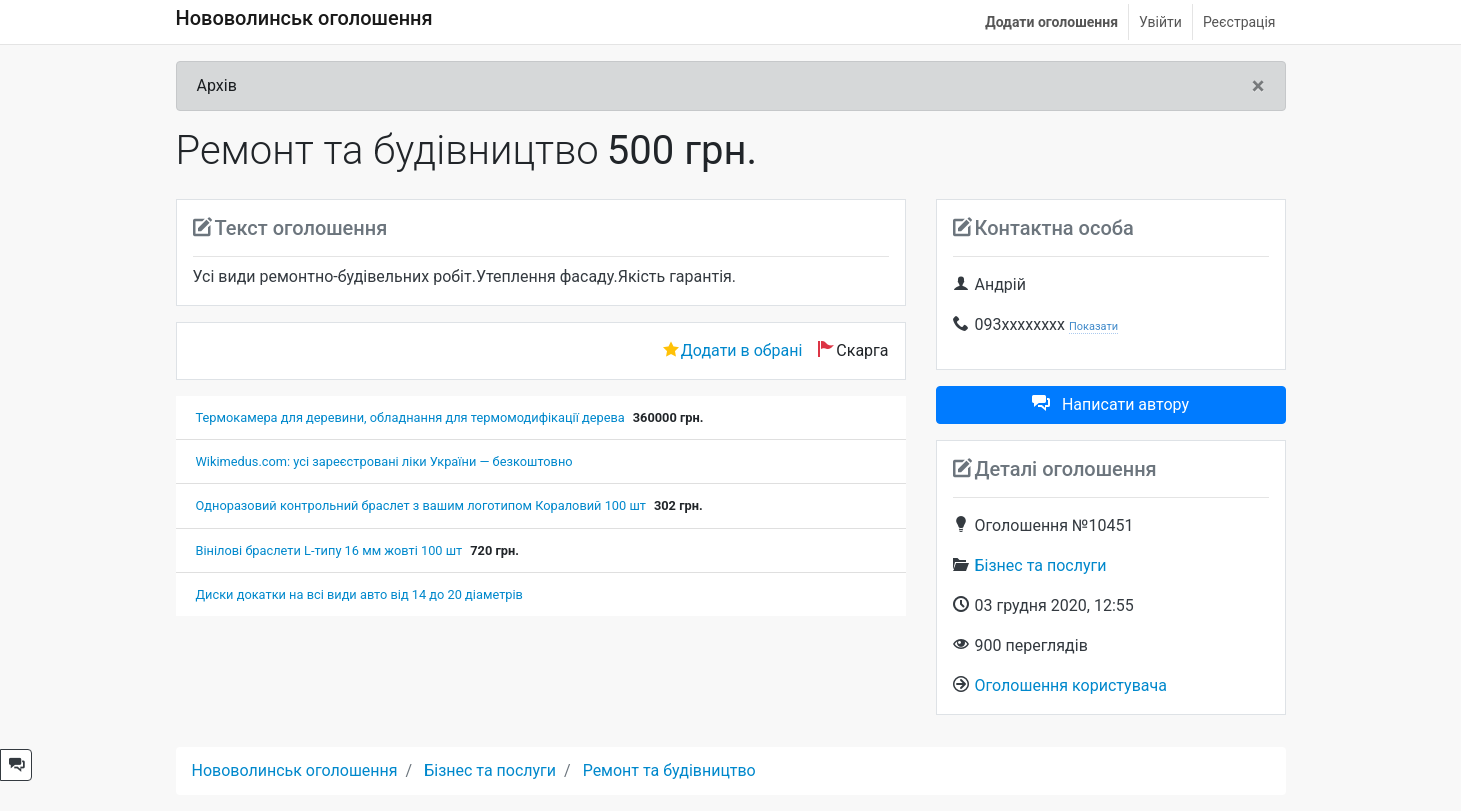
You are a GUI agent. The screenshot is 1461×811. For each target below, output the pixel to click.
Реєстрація (1239, 22)
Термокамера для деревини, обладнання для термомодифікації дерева (410, 417)
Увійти (1160, 22)
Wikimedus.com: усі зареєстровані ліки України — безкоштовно (384, 461)
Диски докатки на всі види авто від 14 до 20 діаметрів (359, 594)
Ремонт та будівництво (669, 770)
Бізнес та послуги (1041, 565)
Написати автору (1110, 404)
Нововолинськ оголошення (304, 18)
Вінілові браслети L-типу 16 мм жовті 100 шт (329, 550)
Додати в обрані (742, 350)
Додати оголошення (1051, 22)
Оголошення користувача (1071, 685)
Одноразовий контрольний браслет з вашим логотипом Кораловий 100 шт (421, 505)
